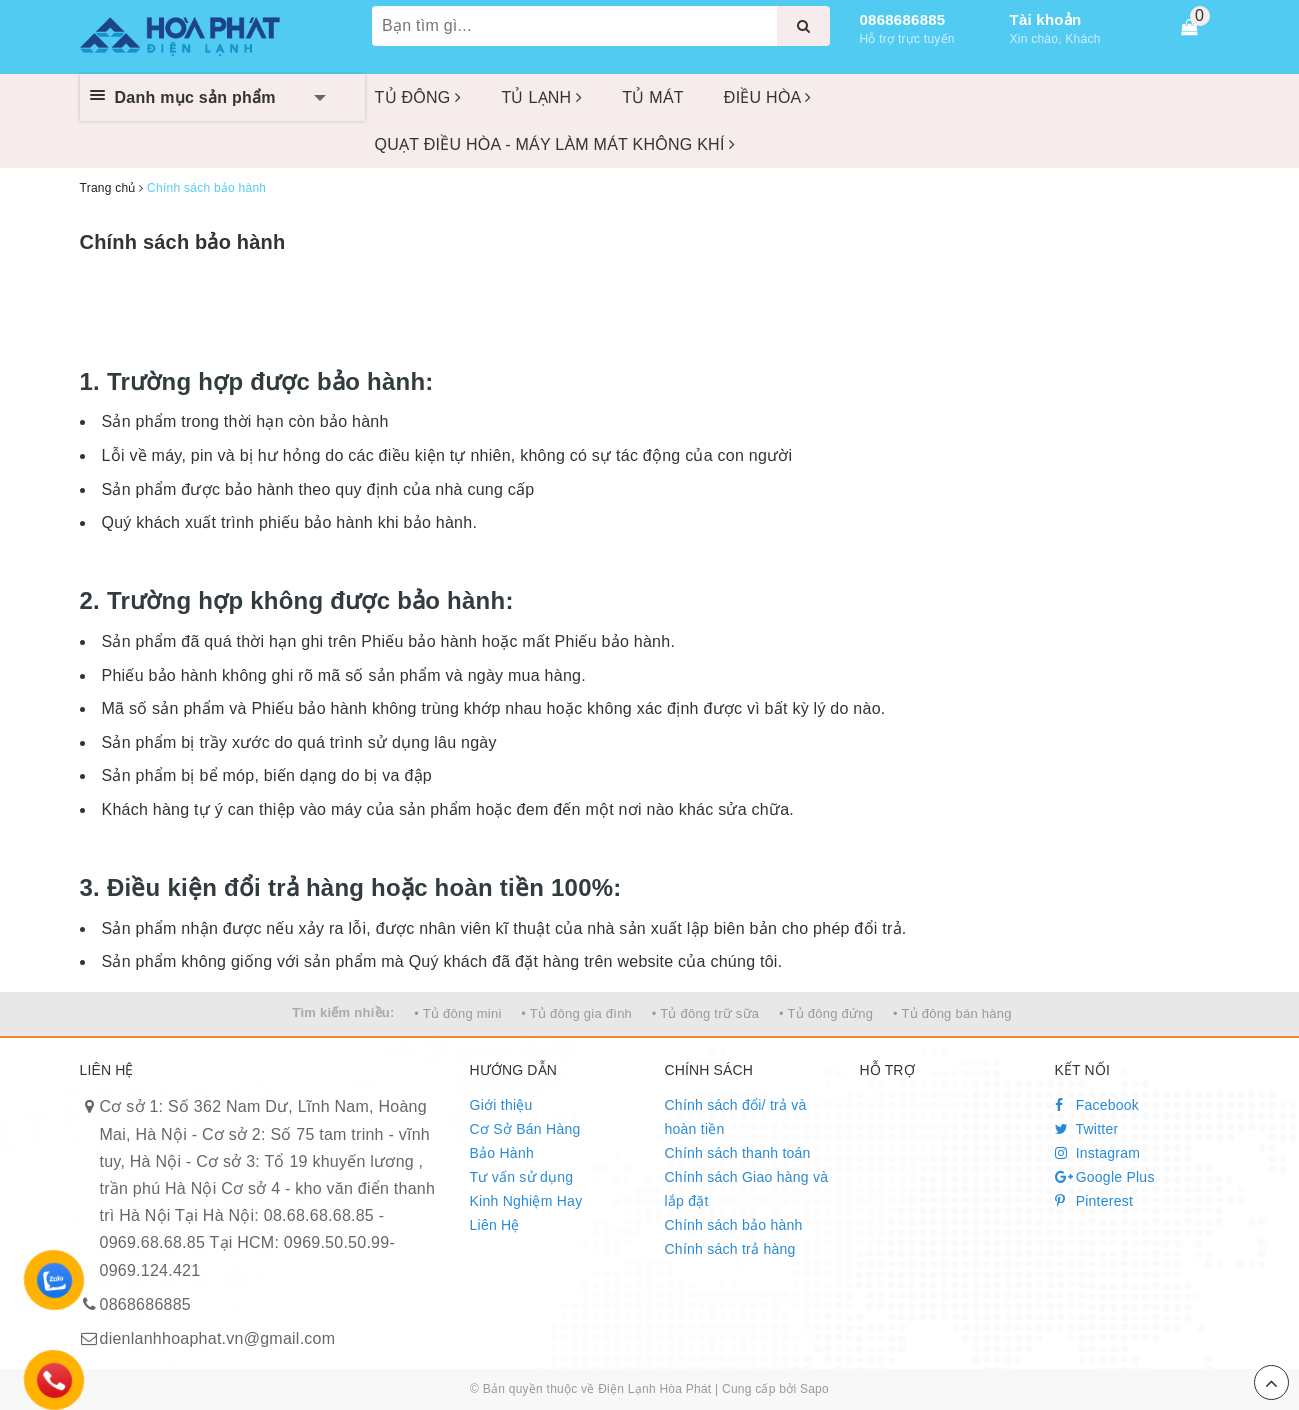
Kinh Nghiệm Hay (526, 1201)
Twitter (1087, 1129)
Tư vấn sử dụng (522, 1177)
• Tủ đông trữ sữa (706, 1013)
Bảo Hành (502, 1153)
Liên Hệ (495, 1225)
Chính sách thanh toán (738, 1153)
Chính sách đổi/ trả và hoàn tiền (736, 1117)
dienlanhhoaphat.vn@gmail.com (218, 1338)
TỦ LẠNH (541, 97)
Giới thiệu (501, 1105)
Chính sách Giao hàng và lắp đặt (747, 1189)
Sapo (814, 1389)
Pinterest (1094, 1201)
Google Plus (1105, 1177)
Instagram (1098, 1153)
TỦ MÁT (653, 97)
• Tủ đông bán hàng (952, 1013)
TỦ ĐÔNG (418, 97)
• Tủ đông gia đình (576, 1013)
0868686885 (903, 19)
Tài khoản (1046, 19)
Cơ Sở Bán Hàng (525, 1129)
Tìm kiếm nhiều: (343, 1012)
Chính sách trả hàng (730, 1249)
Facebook (1097, 1105)
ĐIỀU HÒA (768, 97)
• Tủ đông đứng (826, 1013)
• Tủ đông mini (457, 1013)
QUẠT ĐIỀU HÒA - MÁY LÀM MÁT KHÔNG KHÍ (555, 144)
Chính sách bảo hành (183, 242)
